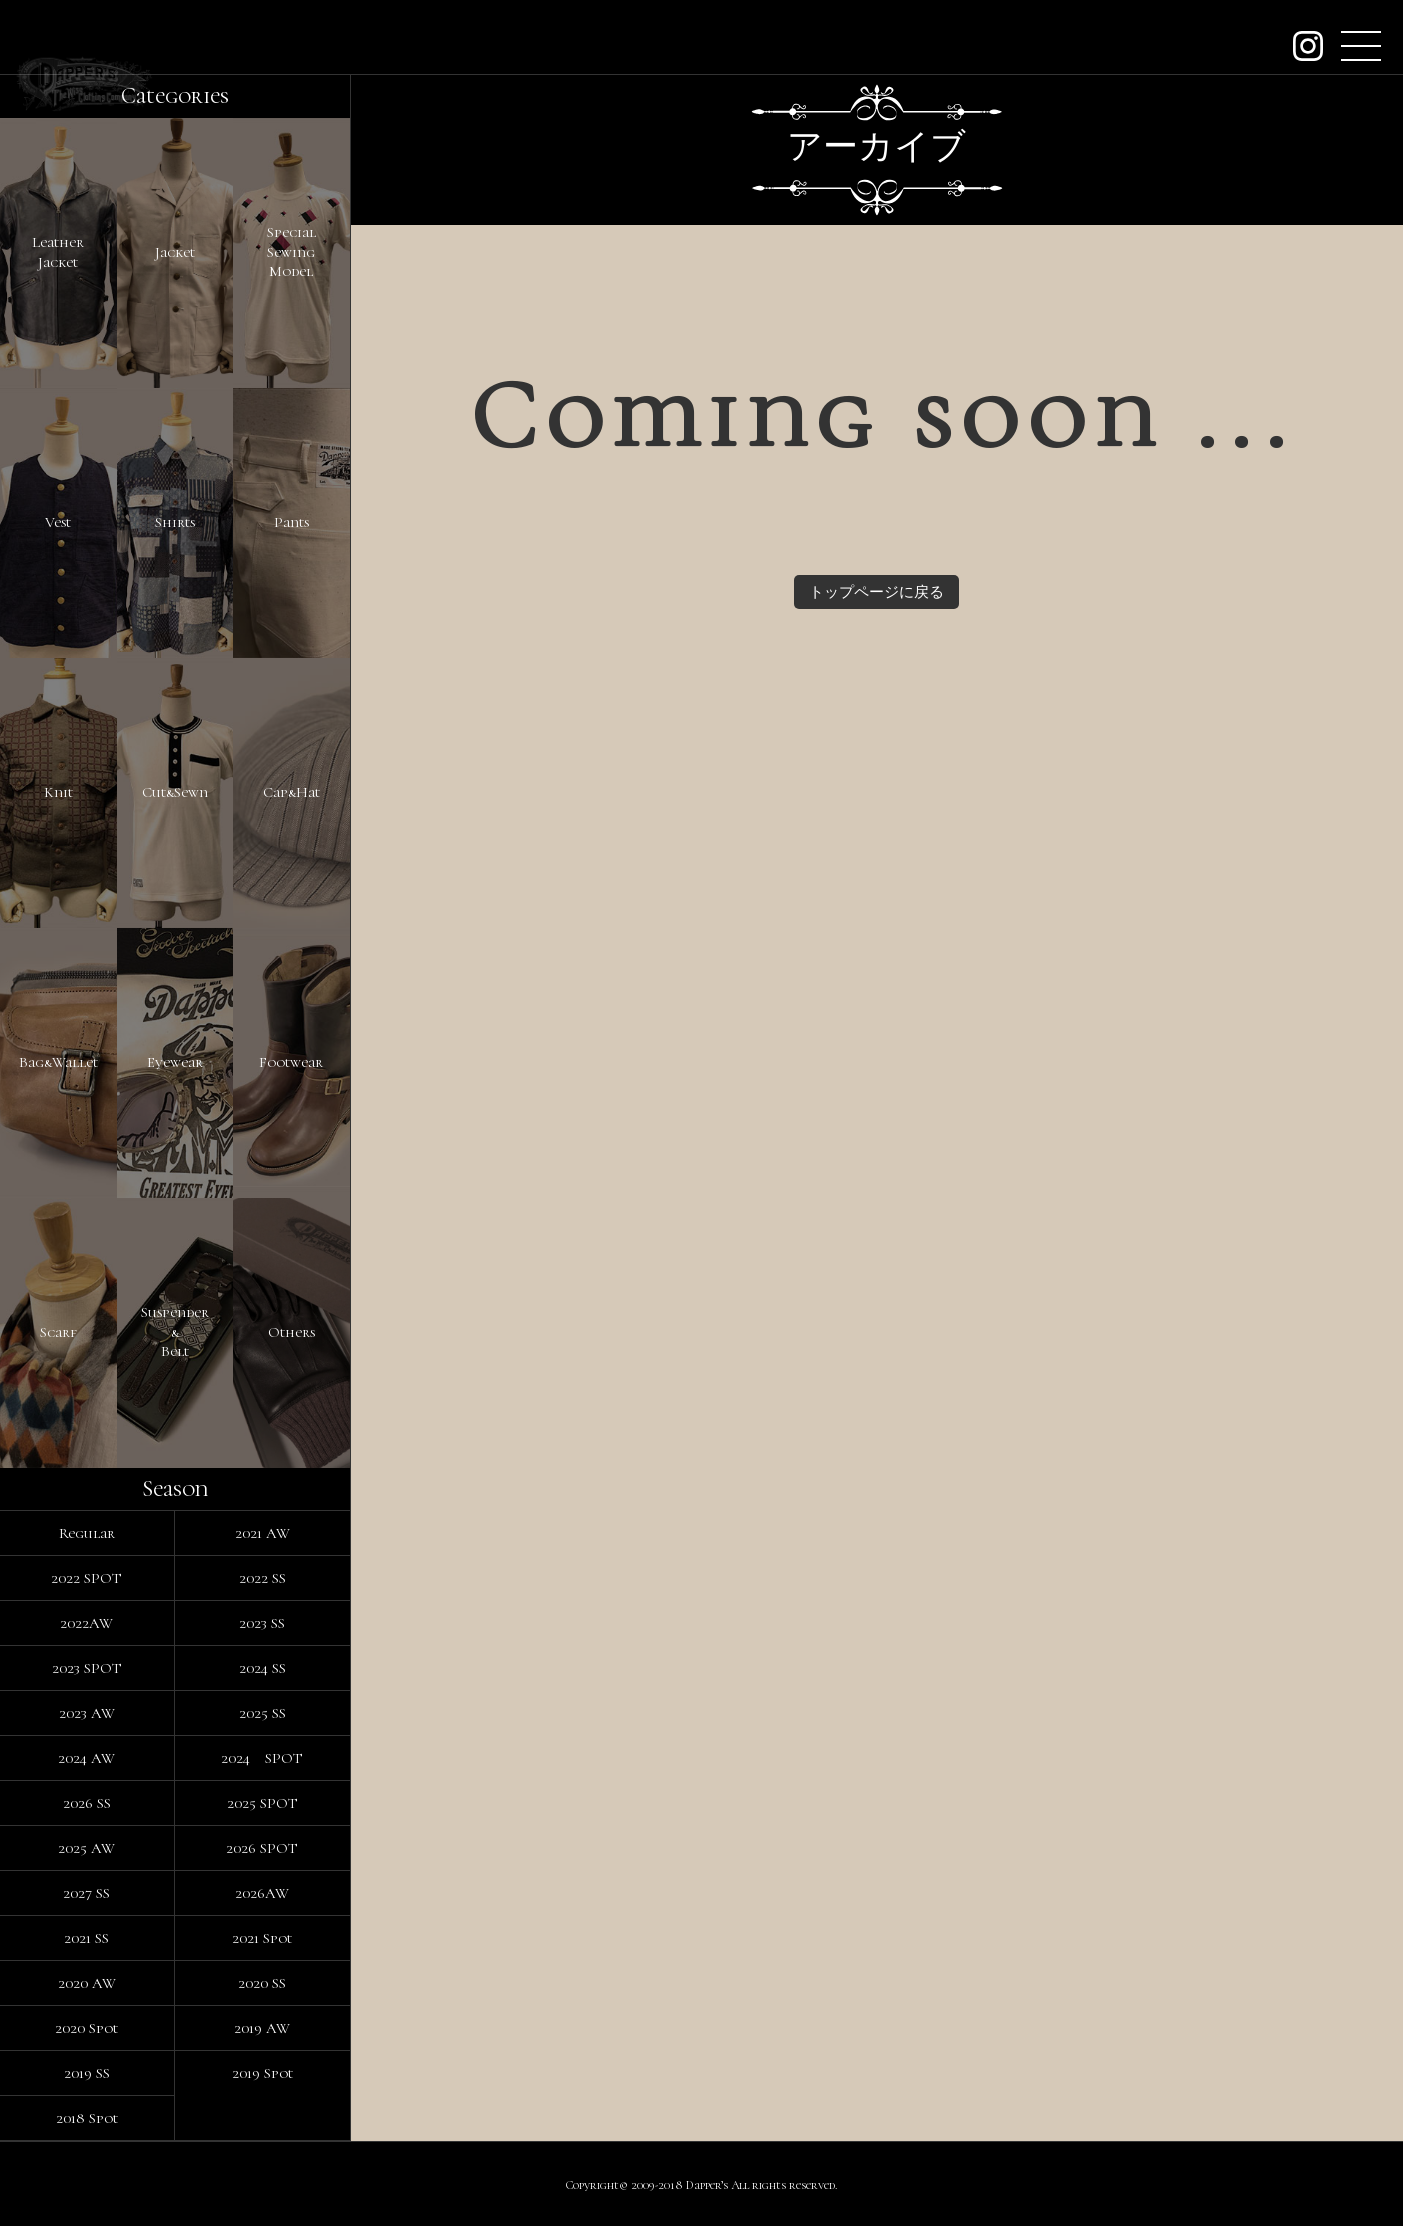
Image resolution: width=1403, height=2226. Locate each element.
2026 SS (87, 1803)
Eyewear (175, 1062)
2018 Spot (87, 2118)
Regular (87, 1533)
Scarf (58, 1332)
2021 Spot (262, 1938)
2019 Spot (262, 2073)
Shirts (175, 522)
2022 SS (262, 1578)
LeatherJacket (58, 252)
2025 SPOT (262, 1803)
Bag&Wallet (58, 1062)
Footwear (291, 1062)
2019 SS (87, 2073)
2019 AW (262, 2028)
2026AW (262, 1893)
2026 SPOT (262, 1848)
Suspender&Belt (175, 1331)
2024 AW (86, 1758)
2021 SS (86, 1938)
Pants (291, 522)
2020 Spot (86, 2028)
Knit (58, 792)
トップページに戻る (876, 592)
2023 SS (262, 1623)
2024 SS (262, 1668)
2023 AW (87, 1713)
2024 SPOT (262, 1758)
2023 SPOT (87, 1668)
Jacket (175, 252)
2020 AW (87, 1983)
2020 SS (262, 1983)
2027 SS (86, 1893)
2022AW (86, 1623)
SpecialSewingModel (291, 251)
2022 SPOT (86, 1578)
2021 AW (262, 1533)
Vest (58, 522)
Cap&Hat (291, 792)
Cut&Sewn (175, 792)
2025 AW (86, 1848)
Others (291, 1332)
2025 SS (262, 1713)
